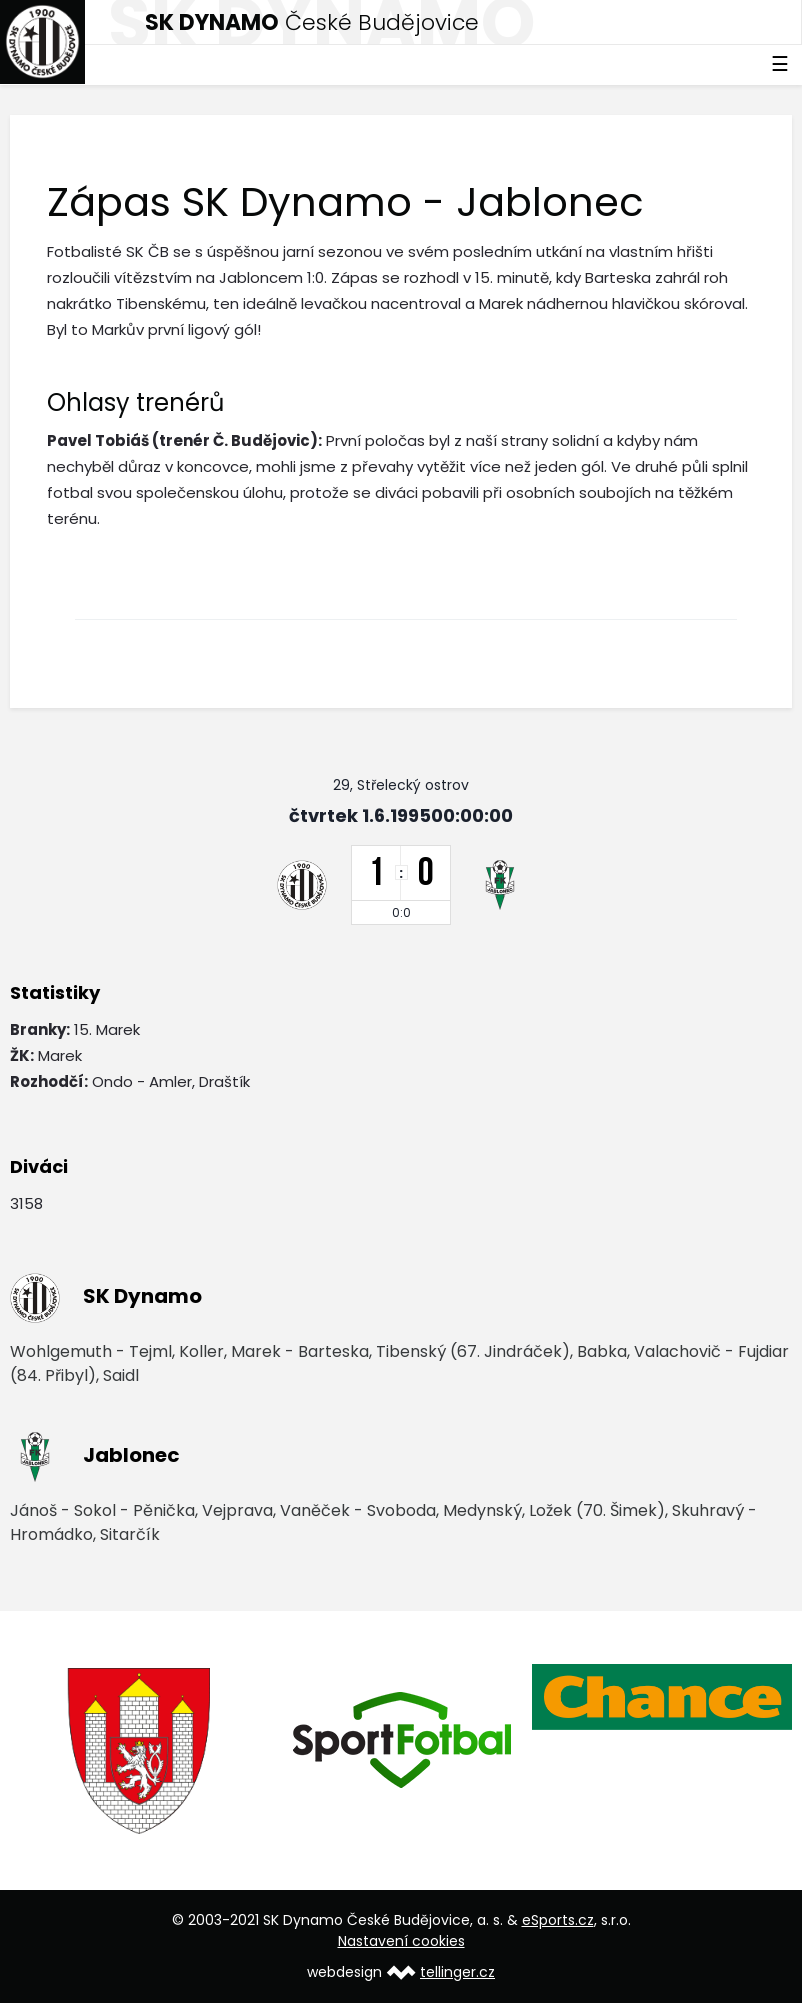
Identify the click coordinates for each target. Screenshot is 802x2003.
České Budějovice (312, 22)
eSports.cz (558, 1920)
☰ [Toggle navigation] (780, 64)
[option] (140, 1751)
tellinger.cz (457, 1972)
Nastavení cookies (401, 1941)
